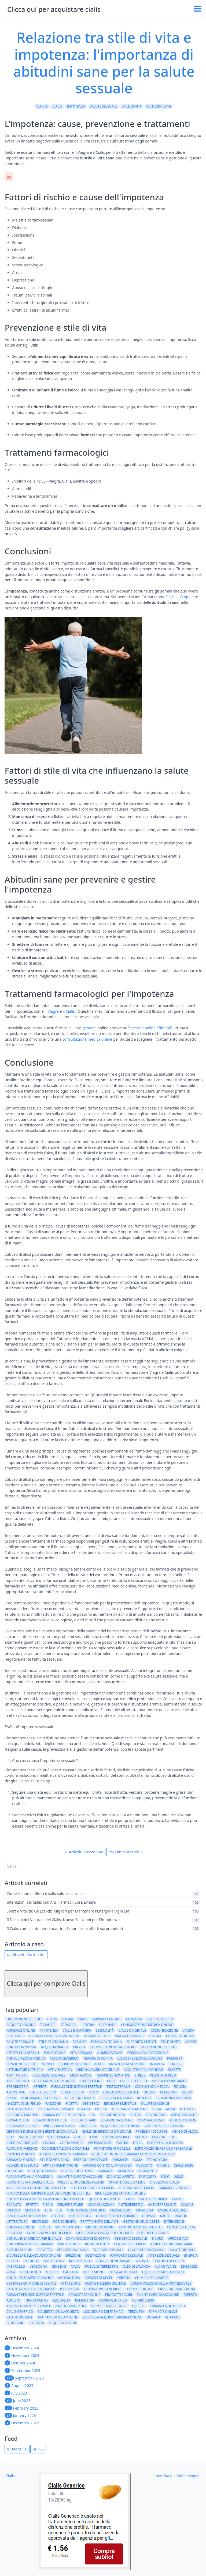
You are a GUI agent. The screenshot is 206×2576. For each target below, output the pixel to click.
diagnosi (188, 2109)
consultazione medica (26, 2058)
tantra (122, 2142)
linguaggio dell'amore (26, 2216)
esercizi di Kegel (98, 2277)
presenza (14, 2233)
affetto (58, 2216)
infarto (13, 2210)
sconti (141, 2137)
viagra (188, 2030)
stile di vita (132, 106)
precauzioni (120, 2210)
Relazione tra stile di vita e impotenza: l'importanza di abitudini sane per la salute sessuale (103, 62)
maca (75, 2266)
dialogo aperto (120, 2176)
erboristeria (17, 2086)
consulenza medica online (29, 2277)
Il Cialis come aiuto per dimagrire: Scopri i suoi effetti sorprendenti (64, 1928)
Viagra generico (113, 2300)
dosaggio (147, 2176)
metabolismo (143, 2300)
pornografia (64, 2221)
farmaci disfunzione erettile (76, 2086)
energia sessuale (172, 2210)
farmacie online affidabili (150, 1027)
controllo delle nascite (140, 2227)
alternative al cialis (136, 2188)
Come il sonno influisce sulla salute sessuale (45, 1893)
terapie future (70, 2204)
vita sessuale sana (73, 2249)
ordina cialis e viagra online (54, 2036)
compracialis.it (151, 2120)
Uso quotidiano (42, 2171)
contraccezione (20, 2227)
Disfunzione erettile (158, 2047)
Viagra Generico (116, 2137)
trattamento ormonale (54, 2081)
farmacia (134, 2019)
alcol (99, 2064)
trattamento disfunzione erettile (36, 2188)
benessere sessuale (48, 2075)
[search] (83, 1866)
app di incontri (184, 2115)
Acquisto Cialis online (120, 2126)
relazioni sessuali (22, 2165)
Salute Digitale (19, 2317)
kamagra (174, 2058)
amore (191, 2041)
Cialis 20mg (183, 2165)
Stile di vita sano (54, 2159)
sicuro (157, 2238)
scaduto (13, 2204)
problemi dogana (59, 2126)
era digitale (156, 2115)
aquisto (13, 2300)
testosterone (118, 2086)
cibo (10, 2137)
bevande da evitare (117, 2120)
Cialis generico (43, 2092)
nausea (142, 2261)
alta (48, 2210)
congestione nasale (113, 2261)
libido (186, 2092)
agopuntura (69, 2277)
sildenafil (107, 2024)
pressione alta (112, 2115)
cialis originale (132, 2030)
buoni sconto (97, 2244)
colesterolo (80, 2216)
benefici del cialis (152, 2233)
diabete (174, 2069)
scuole (187, 2204)
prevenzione (55, 2052)
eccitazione (95, 2255)
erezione (73, 2255)
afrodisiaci (178, 2238)
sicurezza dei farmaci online (120, 2193)
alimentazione (110, 2052)
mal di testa (54, 2261)
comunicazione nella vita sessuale (160, 2283)
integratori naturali (24, 2069)
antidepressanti (162, 2204)
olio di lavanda (136, 2266)
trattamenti (17, 2075)
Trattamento (36, 2300)
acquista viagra (54, 2047)
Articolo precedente (83, 1851)
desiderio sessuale (130, 2238)
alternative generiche (103, 2289)
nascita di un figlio (23, 2103)
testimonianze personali (28, 2306)
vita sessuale (81, 2052)
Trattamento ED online (58, 2317)
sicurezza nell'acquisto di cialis (104, 2233)
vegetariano (58, 2137)
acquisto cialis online (143, 2069)
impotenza (76, 106)
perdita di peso (163, 2075)
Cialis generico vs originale (106, 2131)
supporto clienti (141, 2041)
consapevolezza (181, 2227)
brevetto (44, 2249)
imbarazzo (15, 2266)
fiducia (180, 2086)
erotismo (40, 2221)
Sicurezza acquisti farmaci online (112, 2317)
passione (53, 2103)
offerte (39, 2086)
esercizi (139, 2306)
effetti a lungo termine (116, 2216)
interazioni (174, 2221)
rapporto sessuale (126, 2255)
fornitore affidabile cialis (29, 2182)
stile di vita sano (53, 2041)
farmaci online (140, 2289)
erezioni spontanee (91, 2159)
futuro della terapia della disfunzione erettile (48, 2193)
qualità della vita (104, 2199)
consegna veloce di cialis (49, 2233)
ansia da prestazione (127, 2064)
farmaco (105, 2171)
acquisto (144, 2165)
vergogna (38, 2266)
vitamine (172, 2317)
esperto (190, 2294)
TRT (173, 2137)
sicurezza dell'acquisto (58, 2311)
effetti (32, 2204)
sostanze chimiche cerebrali (31, 2283)
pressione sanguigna (176, 2289)
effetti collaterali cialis (92, 2188)
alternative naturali (129, 2109)
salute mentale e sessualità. (30, 2289)
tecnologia (157, 2159)
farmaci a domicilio (167, 2306)
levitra (88, 2024)
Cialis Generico (19, 2311)
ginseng (59, 2266)
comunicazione (164, 2030)
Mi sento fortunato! (26, 1954)
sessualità (105, 2030)
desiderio (90, 2103)
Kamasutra (84, 2300)
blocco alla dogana (165, 2142)
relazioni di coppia (50, 2120)
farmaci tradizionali (109, 2306)
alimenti (125, 2171)
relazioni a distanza (173, 2098)
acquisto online (20, 2024)
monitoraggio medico (86, 2210)
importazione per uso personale (163, 2148)
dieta (156, 2109)
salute (135, 2115)
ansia (170, 2109)
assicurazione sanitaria (171, 2244)
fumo (93, 2092)
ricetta (71, 2103)
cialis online (91, 2081)
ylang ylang (165, 2266)
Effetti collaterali (77, 2171)
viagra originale (129, 2036)
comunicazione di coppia (88, 2238)
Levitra (155, 2036)
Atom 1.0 (17, 2449)
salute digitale (182, 2249)
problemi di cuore (151, 2131)
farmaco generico (174, 2188)
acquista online (63, 2323)
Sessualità (61, 2300)
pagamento (147, 2171)
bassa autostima (122, 2272)
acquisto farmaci (21, 2148)
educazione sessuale (121, 2092)
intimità (157, 2064)
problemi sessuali (74, 2064)
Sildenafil (15, 2036)
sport (11, 2098)
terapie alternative (113, 2075)
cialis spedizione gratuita (139, 2058)
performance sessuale (40, 2098)
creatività (144, 2210)
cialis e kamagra (76, 2030)
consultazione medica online (87, 1039)
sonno (48, 2064)
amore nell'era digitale (105, 2283)
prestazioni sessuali (55, 2109)
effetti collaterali (22, 2052)
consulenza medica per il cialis (33, 2238)
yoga (10, 2272)
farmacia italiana (106, 2041)
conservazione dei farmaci (29, 2244)
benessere (15, 2323)
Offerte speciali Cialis (164, 2126)
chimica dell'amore (151, 2277)
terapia (84, 2109)
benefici (144, 2098)
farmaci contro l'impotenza (107, 2165)
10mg (165, 2176)
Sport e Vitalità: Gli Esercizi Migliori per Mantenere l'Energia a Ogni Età (67, 1911)
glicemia (32, 2210)
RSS (38, 2449)
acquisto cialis (183, 2120)
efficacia (36, 2323)
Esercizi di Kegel (20, 2154)
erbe (94, 2137)
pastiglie (31, 2261)
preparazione (100, 2142)
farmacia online (180, 2036)
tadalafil (48, 2024)
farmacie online (20, 2030)
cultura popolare (22, 2142)
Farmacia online (20, 2159)
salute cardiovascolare (158, 2294)
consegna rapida (21, 2047)
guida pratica (71, 2142)
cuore (177, 2199)
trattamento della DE (99, 2221)
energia (191, 2255)
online (150, 2092)
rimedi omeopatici (70, 2306)
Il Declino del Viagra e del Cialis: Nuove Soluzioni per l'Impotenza (63, 1919)
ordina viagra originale (97, 2069)
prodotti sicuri (118, 2294)
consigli (175, 2064)
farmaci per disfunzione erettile (35, 2294)
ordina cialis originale (147, 2052)
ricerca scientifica (116, 2098)
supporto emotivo (22, 2115)
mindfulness (69, 2244)
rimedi (180, 2216)
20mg (178, 2176)
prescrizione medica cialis (81, 2182)
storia (45, 2227)
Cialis (57, 106)
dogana (153, 2317)
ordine (163, 2165)
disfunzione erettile (24, 2019)
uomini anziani (100, 2204)
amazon (158, 2137)
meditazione (80, 2075)
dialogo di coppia (169, 2261)
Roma (137, 2159)
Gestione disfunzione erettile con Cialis (41, 2131)
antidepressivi (131, 2204)
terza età (136, 2311)
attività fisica (60, 2069)
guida (129, 2199)
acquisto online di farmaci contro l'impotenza (133, 2154)
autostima (15, 2092)
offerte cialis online (127, 2182)
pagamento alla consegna (29, 2176)
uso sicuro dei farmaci (104, 2311)
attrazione (70, 2283)
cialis (82, 2019)
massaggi (189, 2266)
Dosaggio (14, 2171)
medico (52, 2272)
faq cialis (87, 2126)
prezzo (79, 2047)
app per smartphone (60, 2165)
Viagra (42, 106)
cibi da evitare (83, 2120)
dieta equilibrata (80, 2098)
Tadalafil (69, 2024)
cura (111, 2081)
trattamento (17, 2081)
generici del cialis (130, 2244)
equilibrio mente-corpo (163, 2272)
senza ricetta (72, 2092)
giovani (149, 2216)
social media (17, 2120)
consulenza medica (152, 2086)
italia (138, 2142)
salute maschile (155, 2103)
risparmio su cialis (22, 2126)
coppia (101, 2109)
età (59, 2210)
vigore (80, 2137)
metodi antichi (68, 2227)
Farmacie (120, 2159)
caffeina (70, 2272)
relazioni (168, 2092)
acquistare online (84, 2294)
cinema (49, 2142)
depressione (93, 2272)
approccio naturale (169, 2081)
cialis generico (159, 2019)
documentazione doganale (66, 2148)
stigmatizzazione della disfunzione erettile (45, 2199)
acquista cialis (97, 2036)
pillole (12, 2261)
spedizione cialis (164, 2182)
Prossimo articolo (126, 1851)
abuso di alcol (185, 2131)
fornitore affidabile (112, 2148)
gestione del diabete (141, 2221)
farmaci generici (107, 2019)
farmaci (79, 2041)
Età (92, 2115)
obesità (123, 2277)
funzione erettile (21, 2064)
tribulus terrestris (101, 2266)
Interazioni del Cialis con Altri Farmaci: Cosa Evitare (50, 1902)
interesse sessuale (163, 2255)
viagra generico (64, 2058)
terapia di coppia (98, 2058)
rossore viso (80, 2261)
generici (89, 1027)
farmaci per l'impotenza (64, 2115)
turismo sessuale (108, 2249)
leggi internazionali (146, 2249)
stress (139, 2075)
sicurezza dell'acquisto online (33, 2255)
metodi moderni (100, 2227)
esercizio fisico (133, 2081)
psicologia (69, 2289)
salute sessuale (103, 106)
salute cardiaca (153, 2199)
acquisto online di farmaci (63, 2154)
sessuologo (30, 2272)
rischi (47, 2204)
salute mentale (19, 2109)
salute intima (31, 2137)
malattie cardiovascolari (79, 2176)
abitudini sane (159, 106)
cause (165, 2216)
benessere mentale (120, 2103)
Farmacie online (163, 2311)
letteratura (16, 2221)
